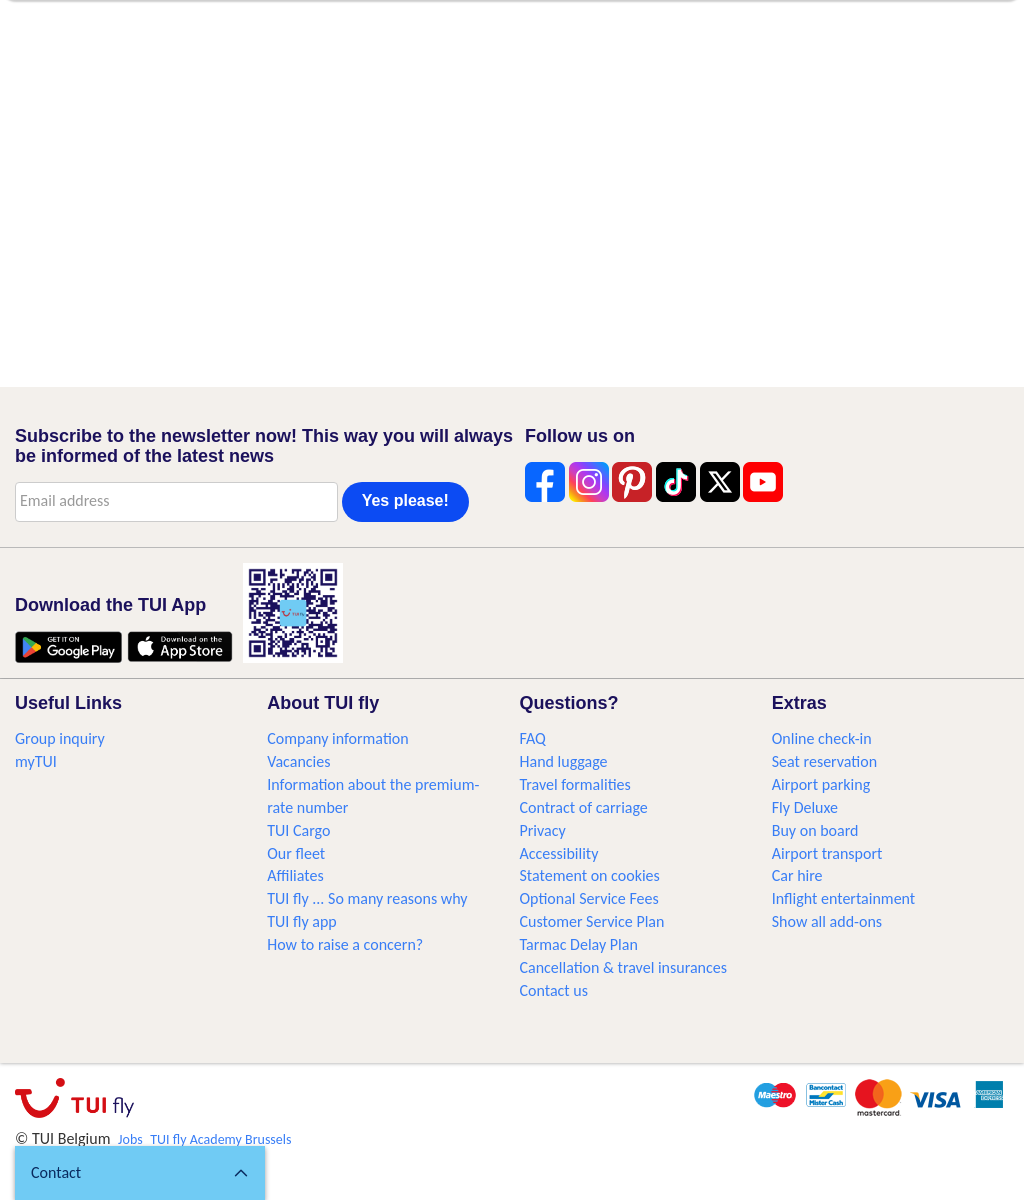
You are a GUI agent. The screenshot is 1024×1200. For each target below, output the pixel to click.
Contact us (554, 990)
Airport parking (821, 784)
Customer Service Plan (592, 921)
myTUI (36, 761)
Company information (337, 738)
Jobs (130, 1139)
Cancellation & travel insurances (623, 967)
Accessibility (559, 853)
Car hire (797, 875)
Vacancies (298, 761)
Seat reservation (824, 761)
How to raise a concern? (345, 944)
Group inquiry (60, 738)
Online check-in (822, 738)
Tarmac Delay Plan (579, 944)
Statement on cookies (590, 875)
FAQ (533, 738)
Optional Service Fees (589, 898)
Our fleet (296, 853)
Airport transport (827, 853)
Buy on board (815, 830)
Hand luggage (564, 761)
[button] (140, 1173)
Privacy (543, 830)
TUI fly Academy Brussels (220, 1139)
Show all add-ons (827, 921)
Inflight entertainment (843, 898)
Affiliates (295, 875)
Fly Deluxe (805, 807)
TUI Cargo (298, 830)
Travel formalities (575, 784)
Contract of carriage (584, 807)
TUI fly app (302, 921)
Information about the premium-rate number (373, 796)
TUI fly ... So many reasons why (367, 898)
